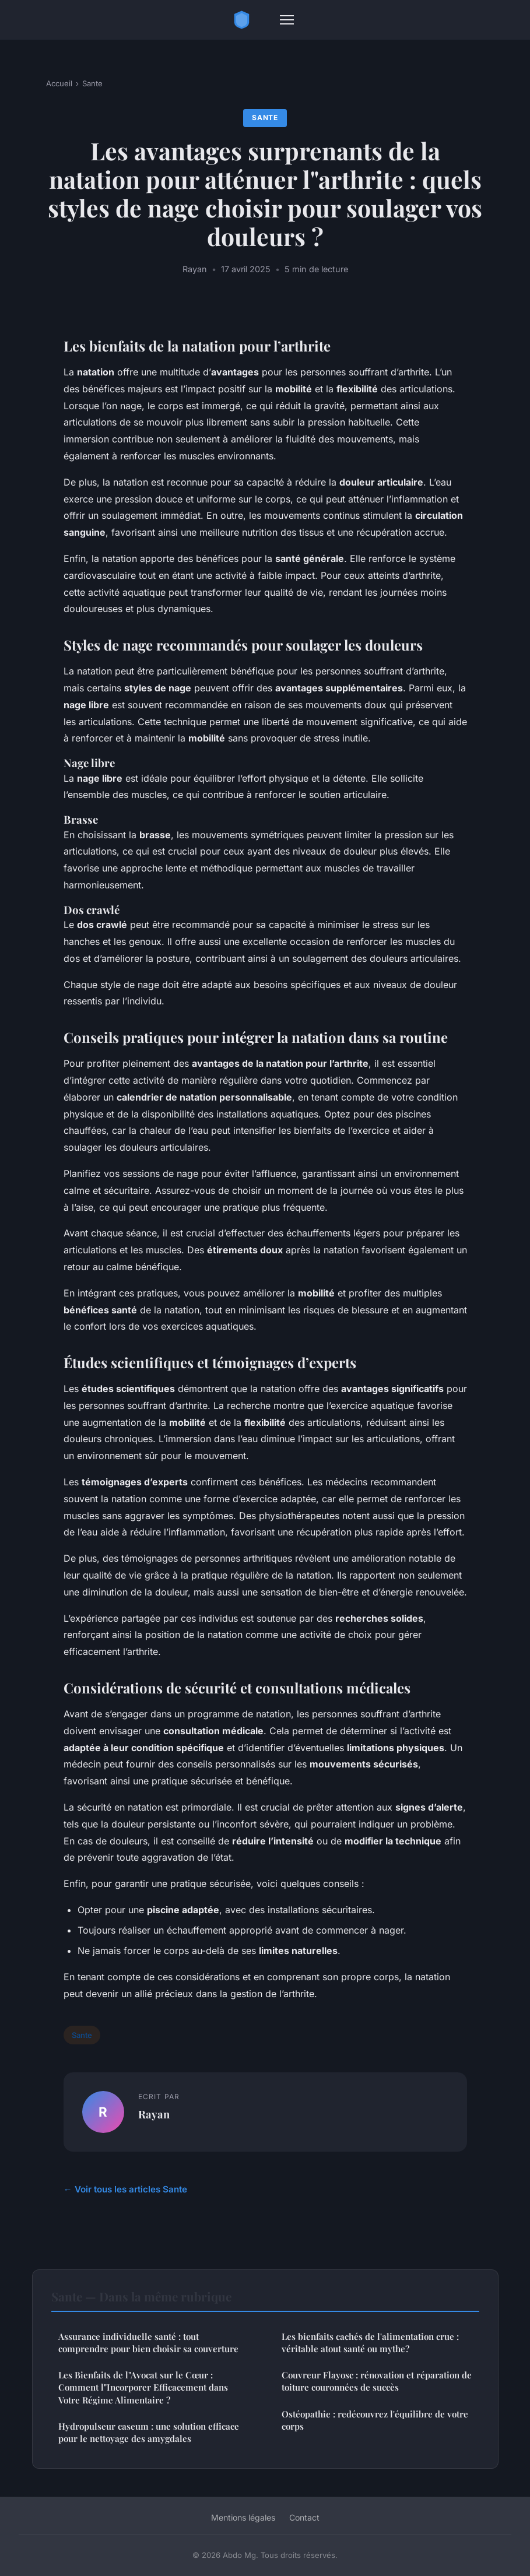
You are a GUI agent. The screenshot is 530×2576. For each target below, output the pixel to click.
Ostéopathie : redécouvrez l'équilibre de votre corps (375, 2420)
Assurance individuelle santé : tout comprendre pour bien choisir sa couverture (148, 2342)
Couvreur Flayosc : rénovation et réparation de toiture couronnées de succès (377, 2381)
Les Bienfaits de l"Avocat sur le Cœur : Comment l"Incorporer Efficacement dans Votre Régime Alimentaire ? (143, 2387)
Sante (92, 83)
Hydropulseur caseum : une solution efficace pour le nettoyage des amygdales (148, 2432)
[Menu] (287, 19)
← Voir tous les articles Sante (125, 2189)
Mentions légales (243, 2517)
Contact (304, 2517)
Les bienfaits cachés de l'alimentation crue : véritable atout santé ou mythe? (370, 2342)
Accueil (59, 83)
